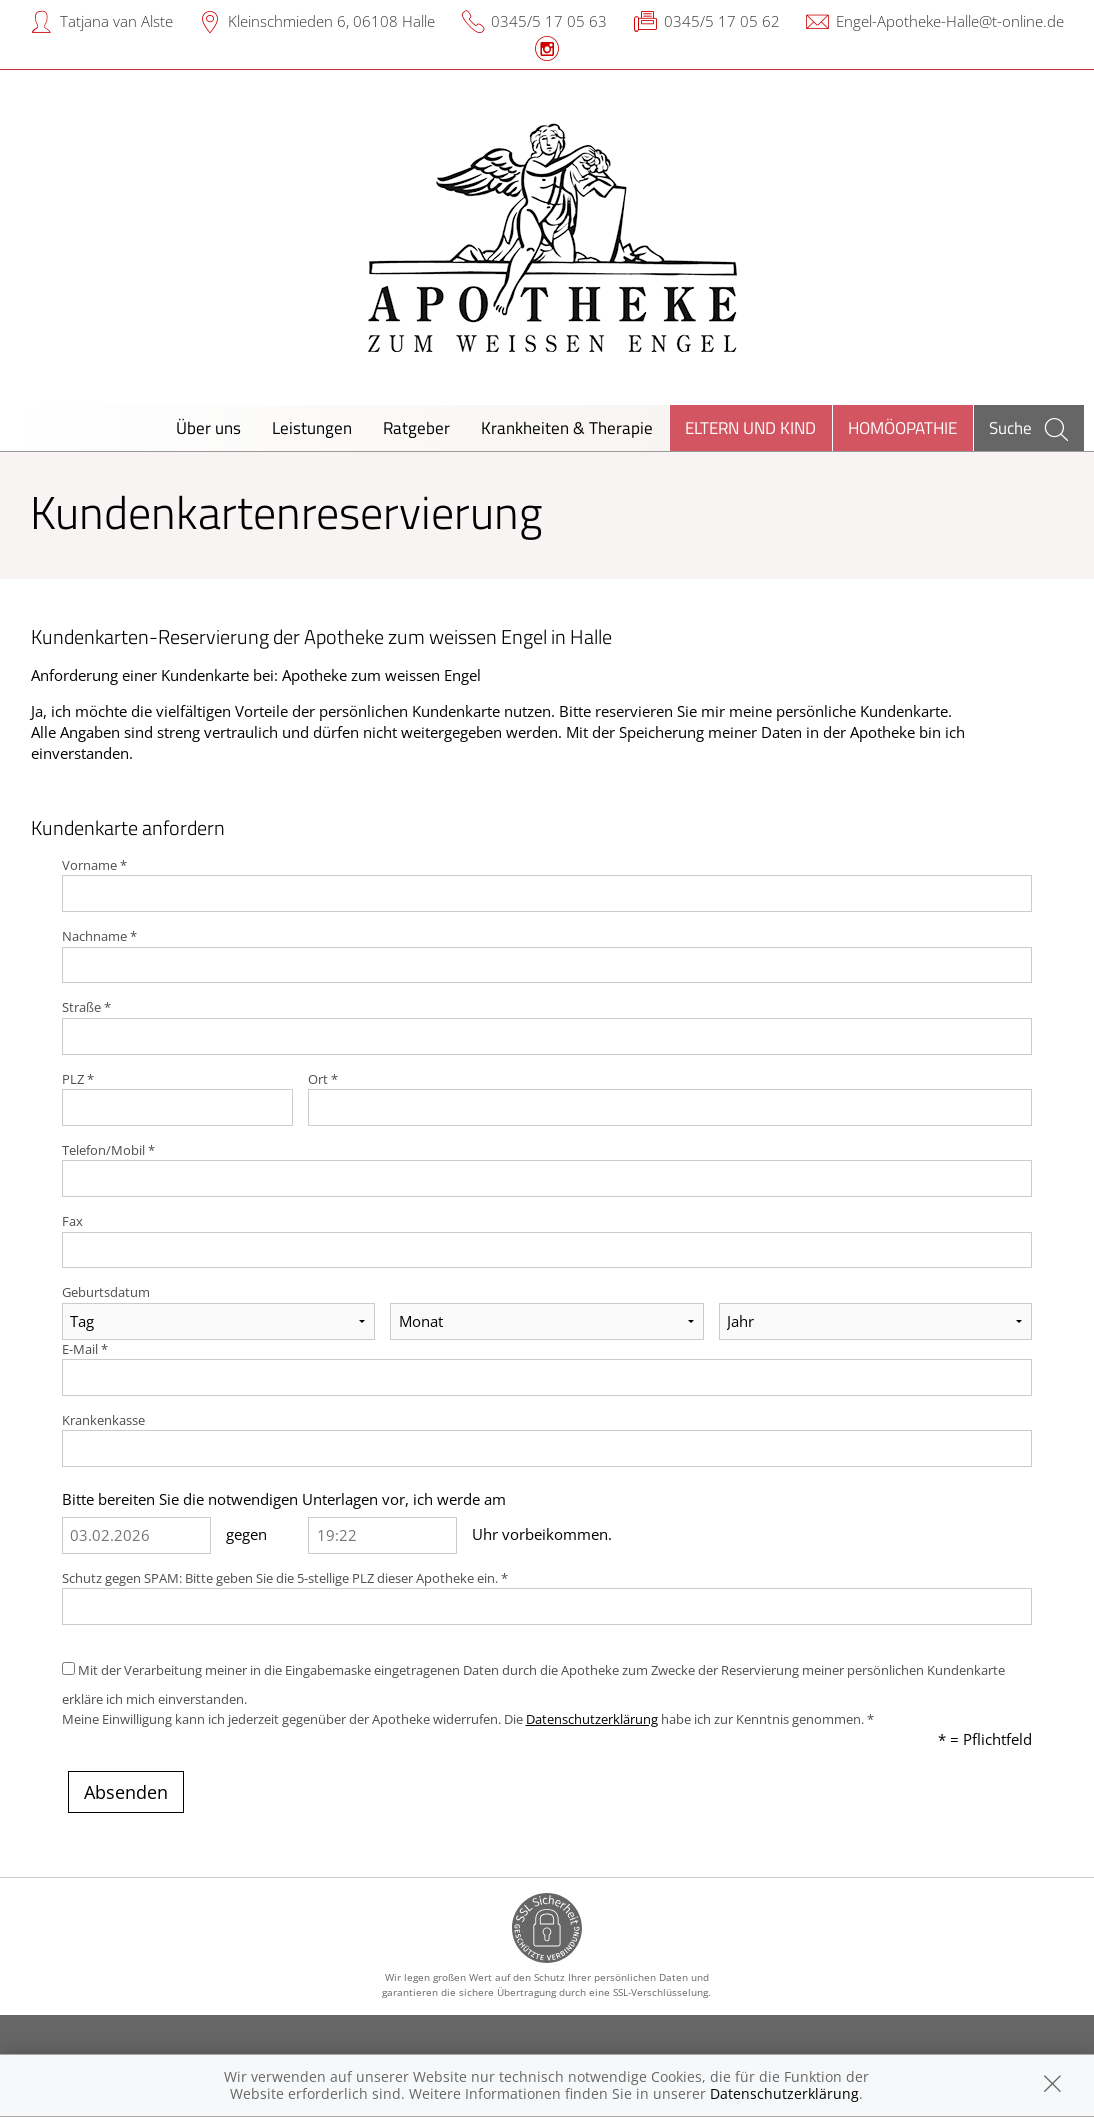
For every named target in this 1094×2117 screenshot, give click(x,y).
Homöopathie (902, 427)
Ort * (323, 1079)
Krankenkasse (103, 1420)
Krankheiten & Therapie (567, 427)
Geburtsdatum (106, 1292)
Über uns (208, 427)
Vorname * (94, 865)
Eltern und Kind (750, 427)
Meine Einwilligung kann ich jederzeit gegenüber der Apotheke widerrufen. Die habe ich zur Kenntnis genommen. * (468, 1719)
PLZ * (78, 1079)
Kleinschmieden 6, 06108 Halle (331, 21)
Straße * (86, 1007)
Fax (72, 1221)
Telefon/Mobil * (108, 1150)
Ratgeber (416, 427)
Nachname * (99, 936)
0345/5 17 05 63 (549, 21)
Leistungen (312, 427)
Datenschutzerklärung (592, 1719)
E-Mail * (85, 1349)
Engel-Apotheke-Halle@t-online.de (950, 21)
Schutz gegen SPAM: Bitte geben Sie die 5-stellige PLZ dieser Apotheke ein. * (285, 1578)
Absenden (126, 1792)
